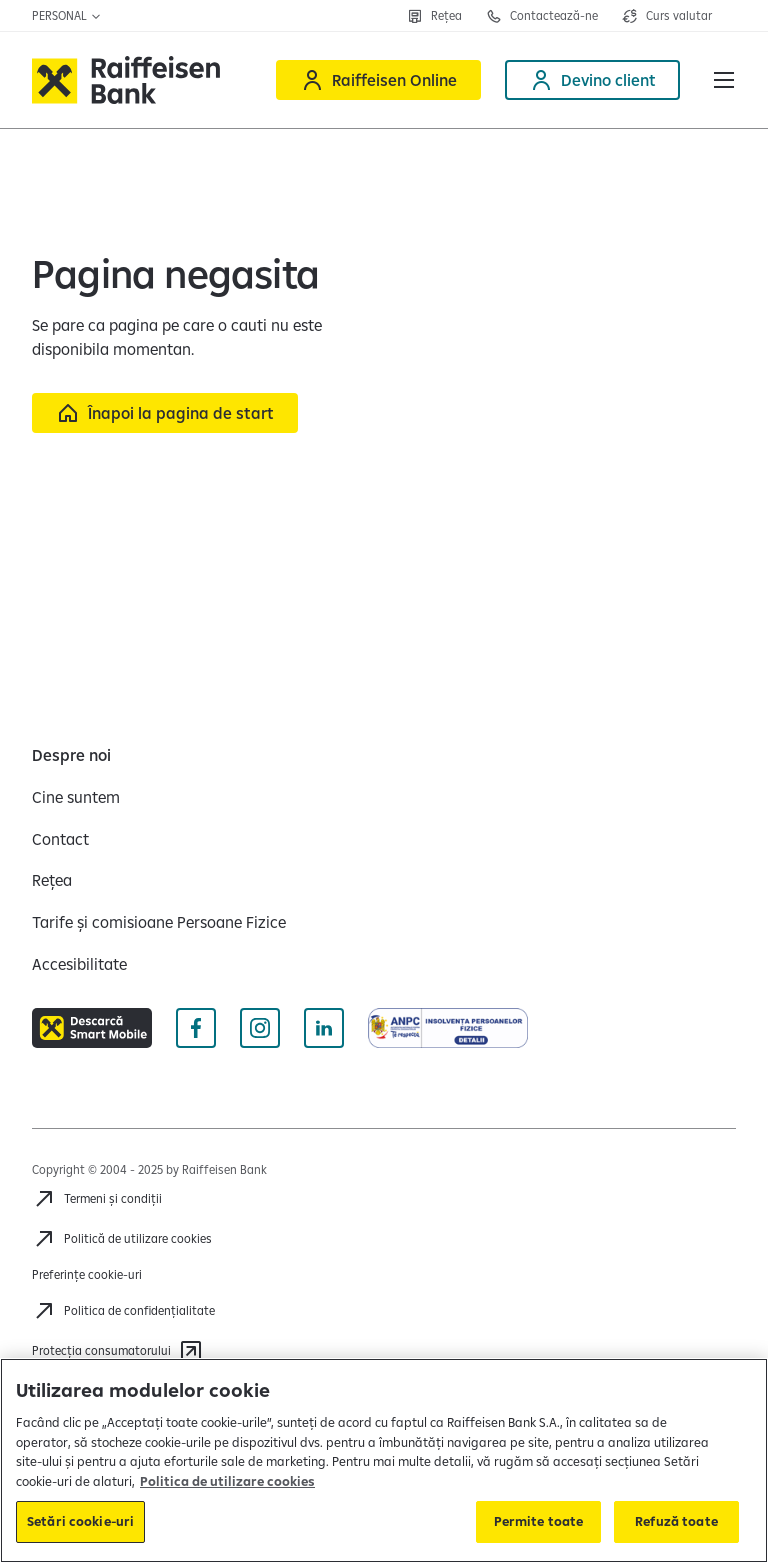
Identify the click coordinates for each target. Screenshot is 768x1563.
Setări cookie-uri (80, 1521)
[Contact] (60, 839)
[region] (384, 1460)
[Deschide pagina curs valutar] (667, 16)
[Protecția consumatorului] (117, 1351)
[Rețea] (434, 16)
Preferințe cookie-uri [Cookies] (87, 1274)
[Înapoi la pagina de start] (165, 413)
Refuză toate (676, 1521)
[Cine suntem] (76, 797)
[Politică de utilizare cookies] (122, 1239)
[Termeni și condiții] (97, 1199)
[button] (724, 80)
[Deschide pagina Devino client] (592, 80)
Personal (67, 15)
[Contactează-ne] (542, 16)
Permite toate (539, 1521)
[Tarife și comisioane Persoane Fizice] (159, 922)
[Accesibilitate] (79, 964)
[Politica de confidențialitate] (123, 1311)
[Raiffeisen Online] (378, 80)
